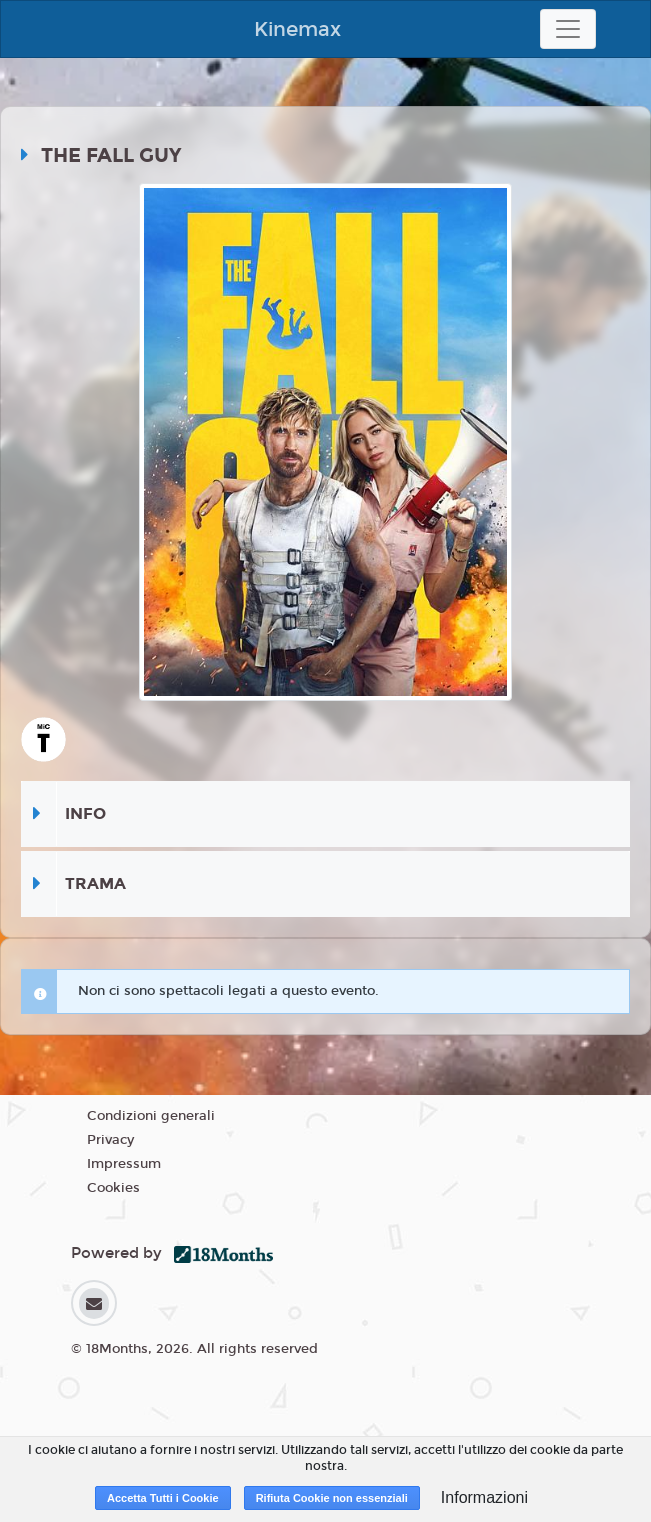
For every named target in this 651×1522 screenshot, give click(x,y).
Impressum (124, 1164)
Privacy (110, 1140)
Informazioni (484, 1497)
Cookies (113, 1188)
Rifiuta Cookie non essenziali (332, 1498)
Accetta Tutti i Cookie (163, 1498)
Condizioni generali (151, 1116)
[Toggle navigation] (568, 29)
